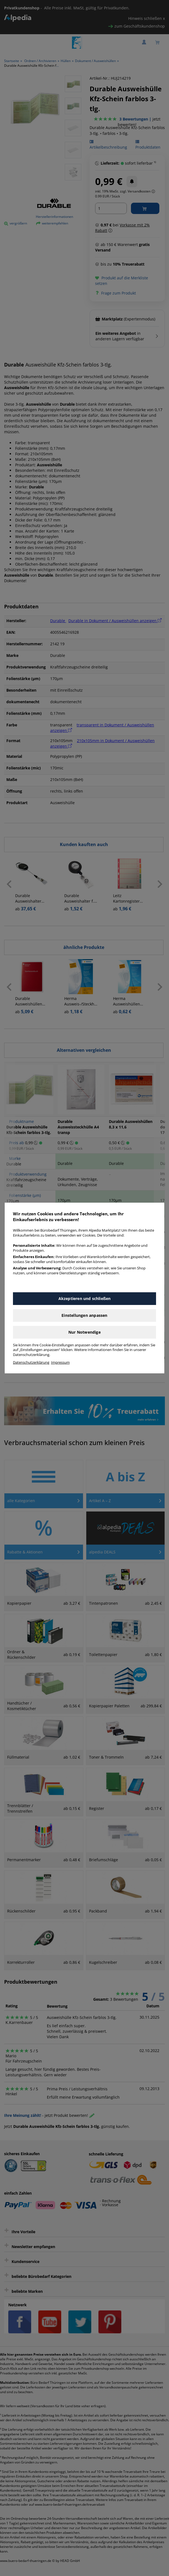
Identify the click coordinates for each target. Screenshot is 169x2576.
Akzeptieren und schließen (84, 1298)
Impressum (60, 1362)
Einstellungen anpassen (84, 1315)
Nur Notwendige (84, 1332)
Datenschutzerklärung (31, 1362)
